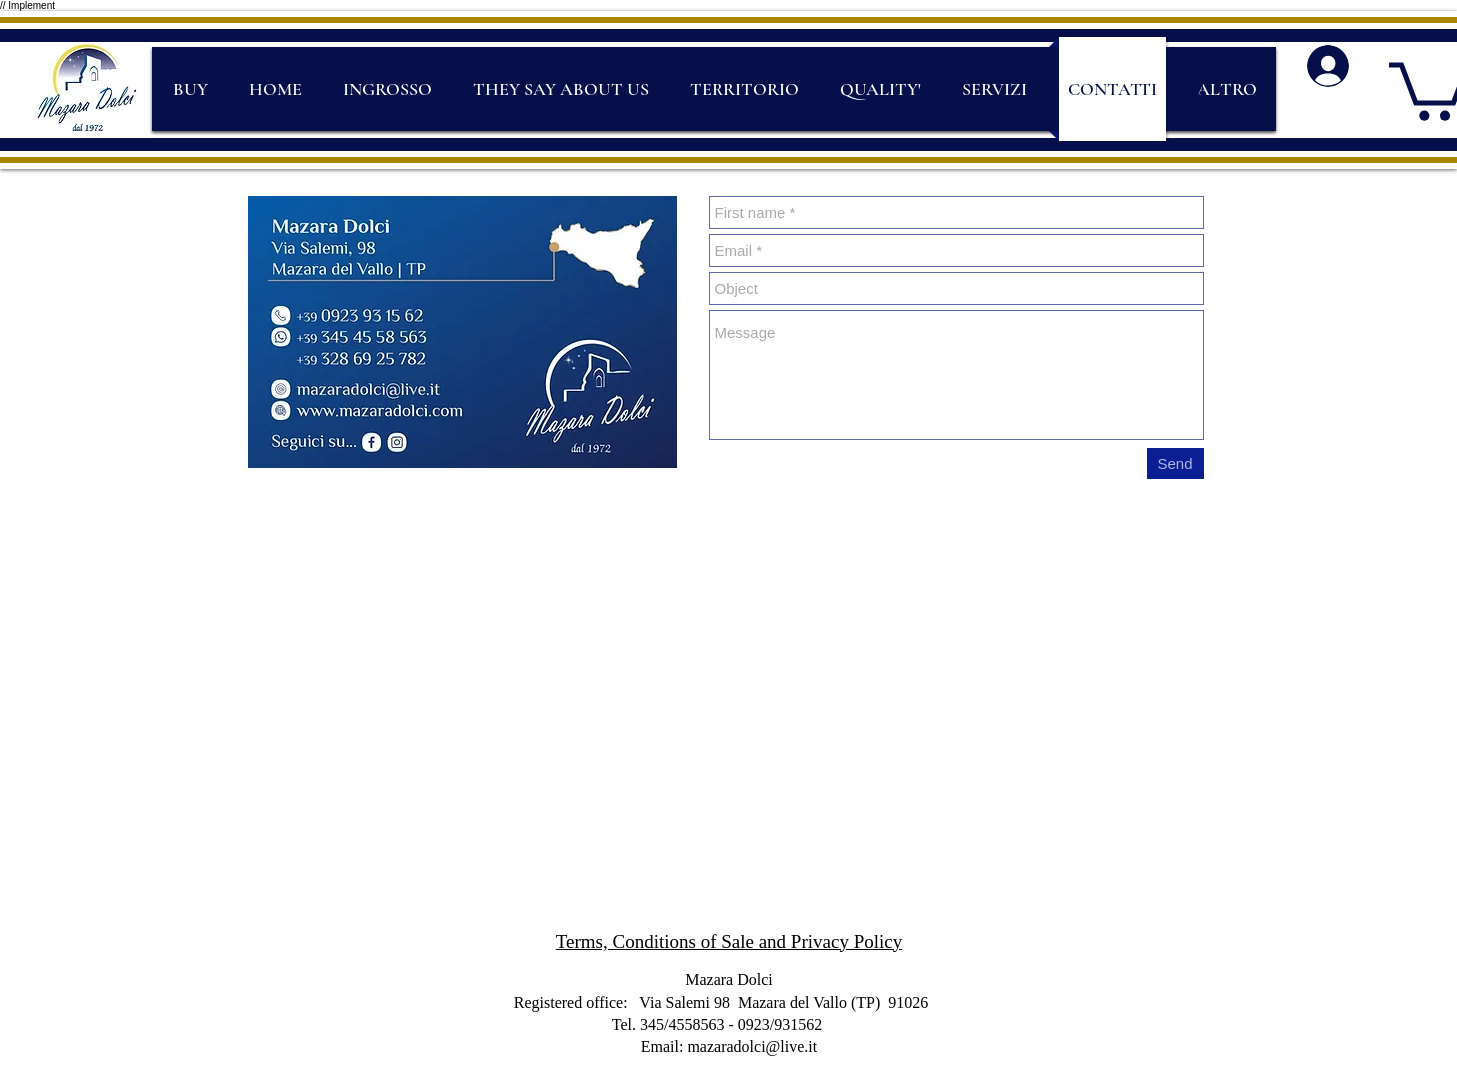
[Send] (1175, 463)
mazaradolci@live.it (752, 1046)
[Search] (1198, 90)
